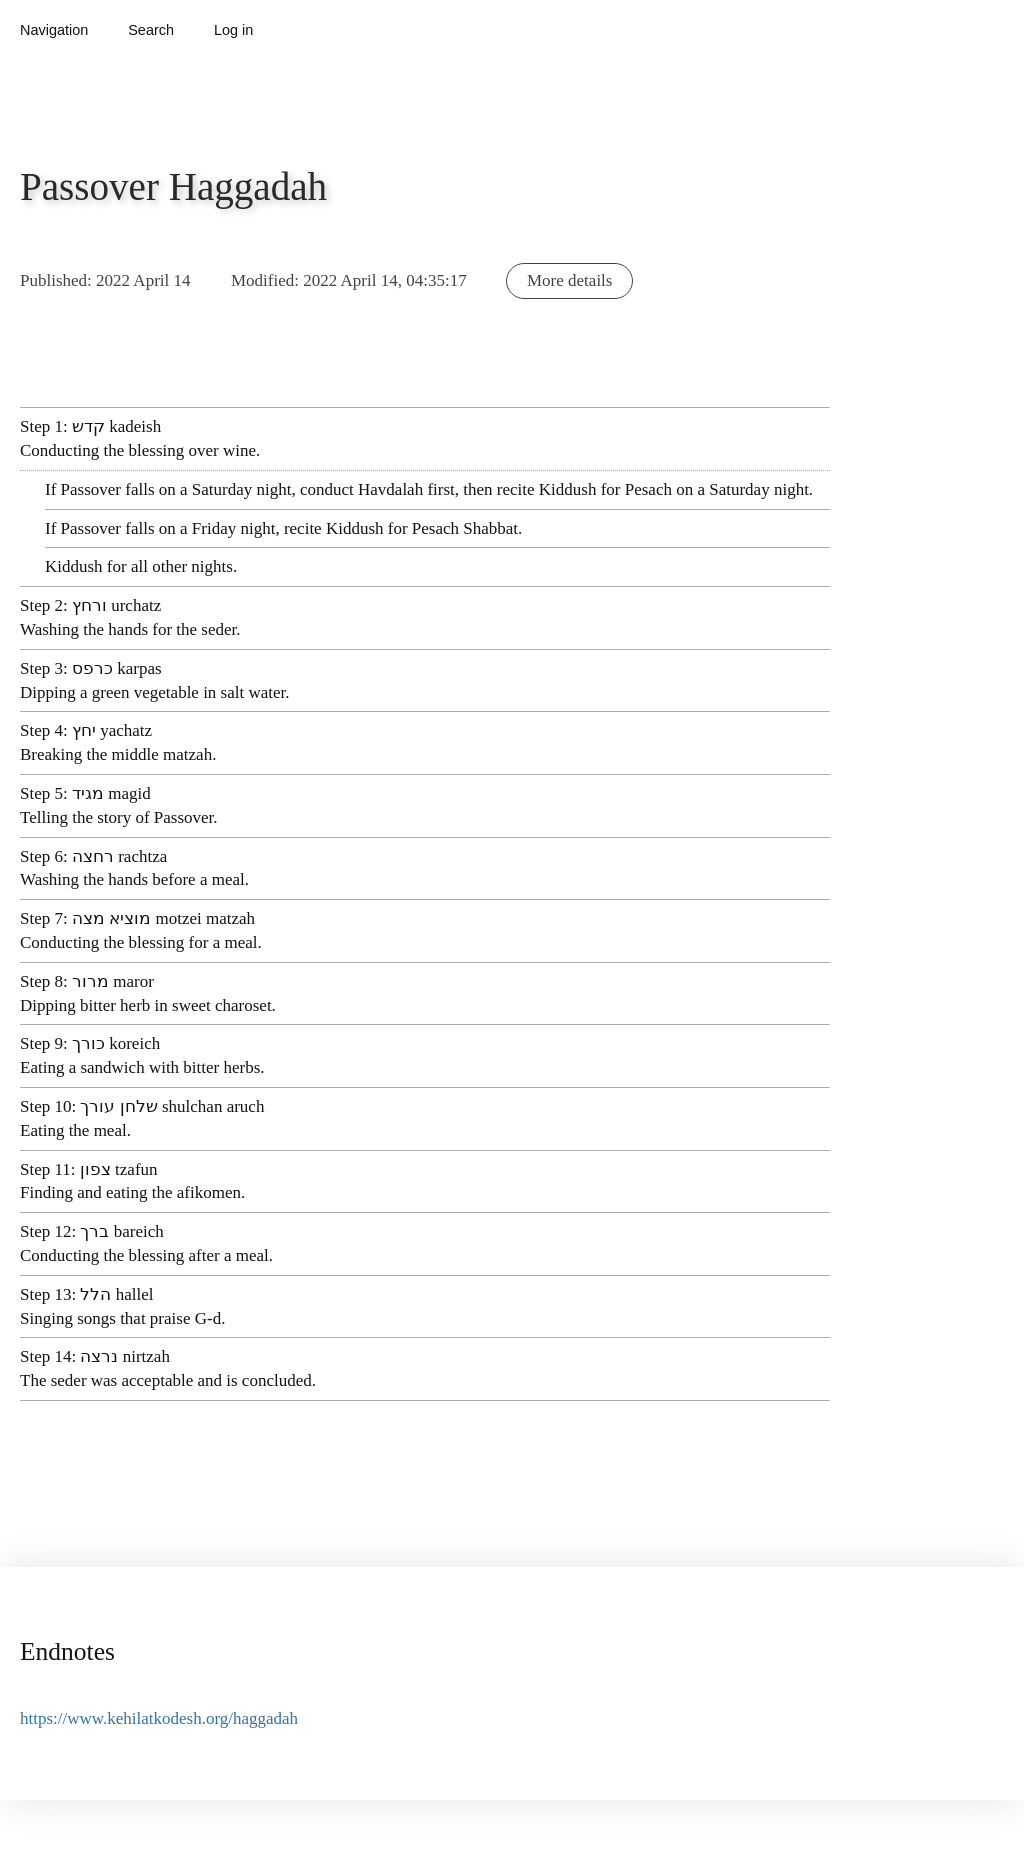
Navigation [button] (54, 30)
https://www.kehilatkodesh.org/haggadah (159, 1718)
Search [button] (151, 30)
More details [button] (569, 280)
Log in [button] (233, 30)
